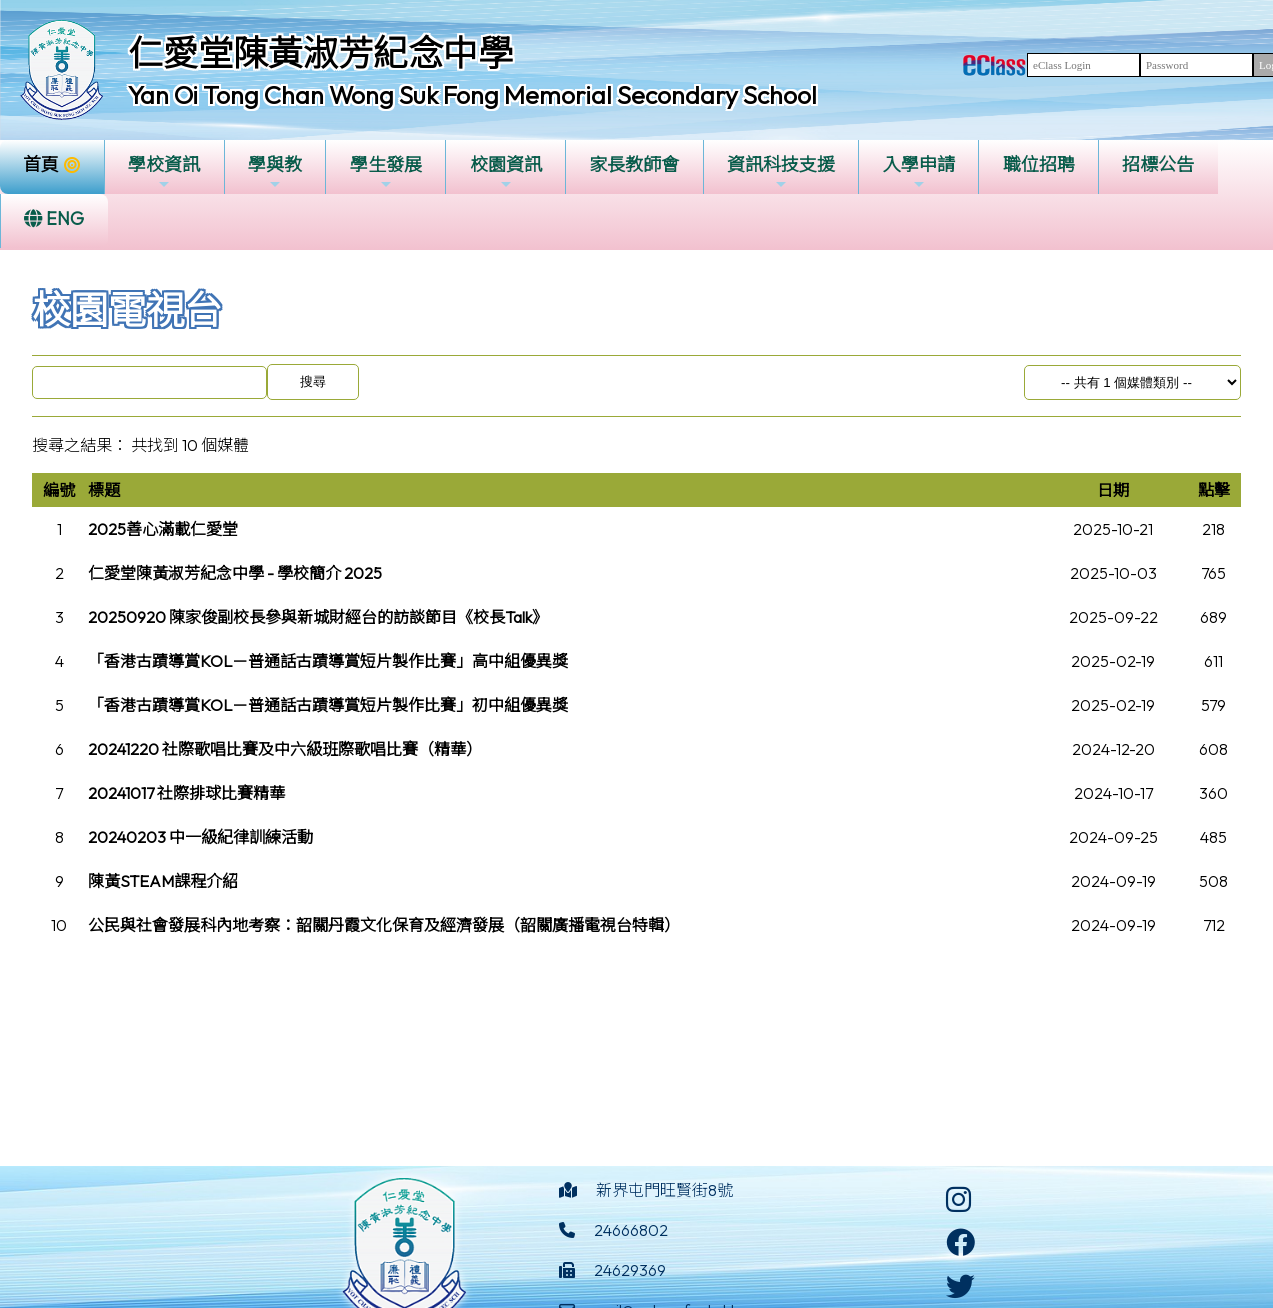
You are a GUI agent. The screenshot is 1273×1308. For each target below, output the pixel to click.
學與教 (275, 172)
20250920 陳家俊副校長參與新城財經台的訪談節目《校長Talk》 (318, 617)
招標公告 (1158, 164)
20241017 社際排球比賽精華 (186, 793)
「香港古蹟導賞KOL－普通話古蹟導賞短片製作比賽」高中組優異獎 (328, 661)
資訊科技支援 (781, 172)
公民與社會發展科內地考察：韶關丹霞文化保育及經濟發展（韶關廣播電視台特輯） (384, 925)
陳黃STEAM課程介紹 (163, 881)
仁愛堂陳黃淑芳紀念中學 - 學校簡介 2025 (235, 573)
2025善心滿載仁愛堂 (163, 529)
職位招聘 (1039, 164)
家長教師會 (634, 164)
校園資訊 (506, 172)
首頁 (41, 164)
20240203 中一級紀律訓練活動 (200, 837)
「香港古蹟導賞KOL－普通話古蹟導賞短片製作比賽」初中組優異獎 (328, 705)
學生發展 (386, 172)
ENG (54, 218)
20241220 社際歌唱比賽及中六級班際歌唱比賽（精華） (285, 749)
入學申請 (919, 172)
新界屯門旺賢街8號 (664, 1190)
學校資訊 (164, 172)
